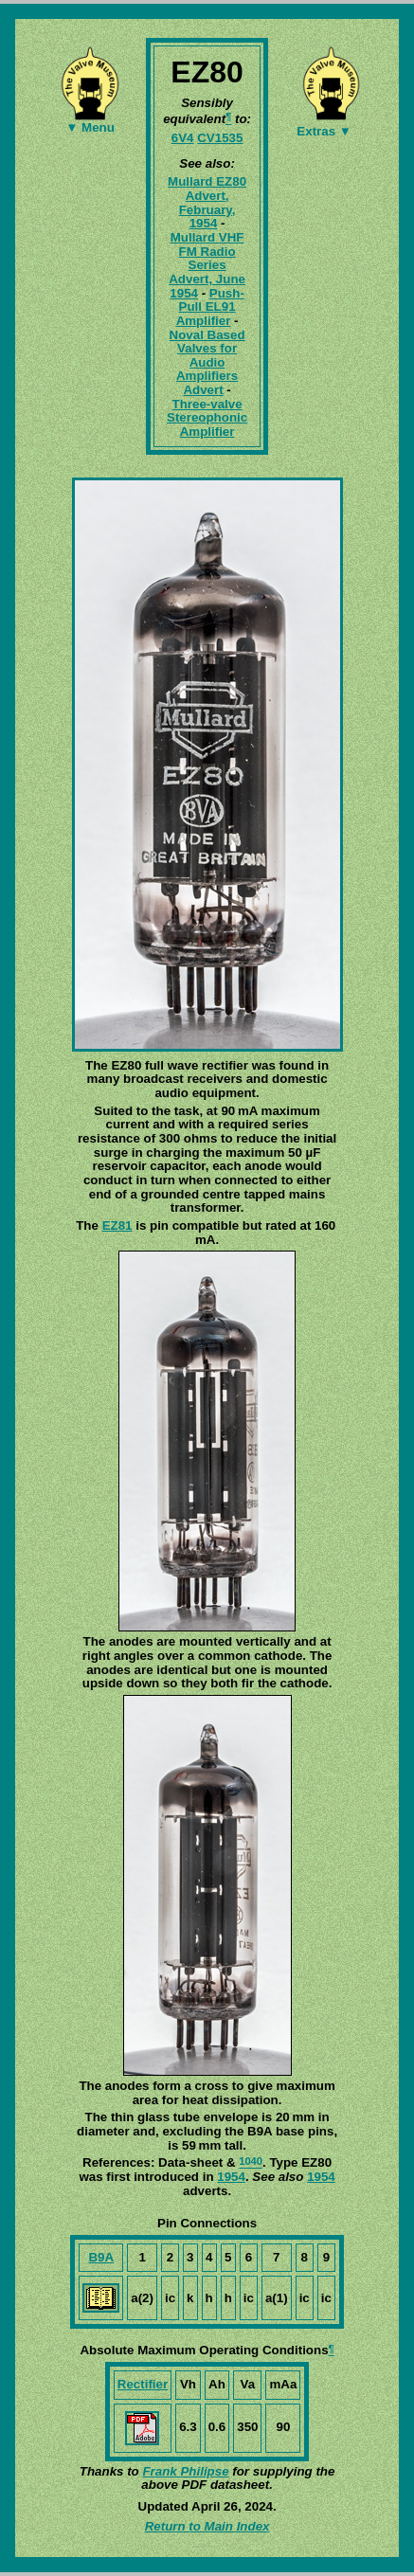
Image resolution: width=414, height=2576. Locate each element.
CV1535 (220, 138)
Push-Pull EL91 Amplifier (210, 307)
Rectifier (142, 2384)
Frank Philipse (185, 2471)
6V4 (182, 138)
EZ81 (117, 1225)
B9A (101, 2257)
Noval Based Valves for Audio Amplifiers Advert (207, 363)
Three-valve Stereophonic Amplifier (207, 418)
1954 (231, 2177)
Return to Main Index (207, 2526)
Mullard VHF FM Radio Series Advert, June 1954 (207, 265)
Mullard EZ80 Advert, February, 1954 (207, 202)
